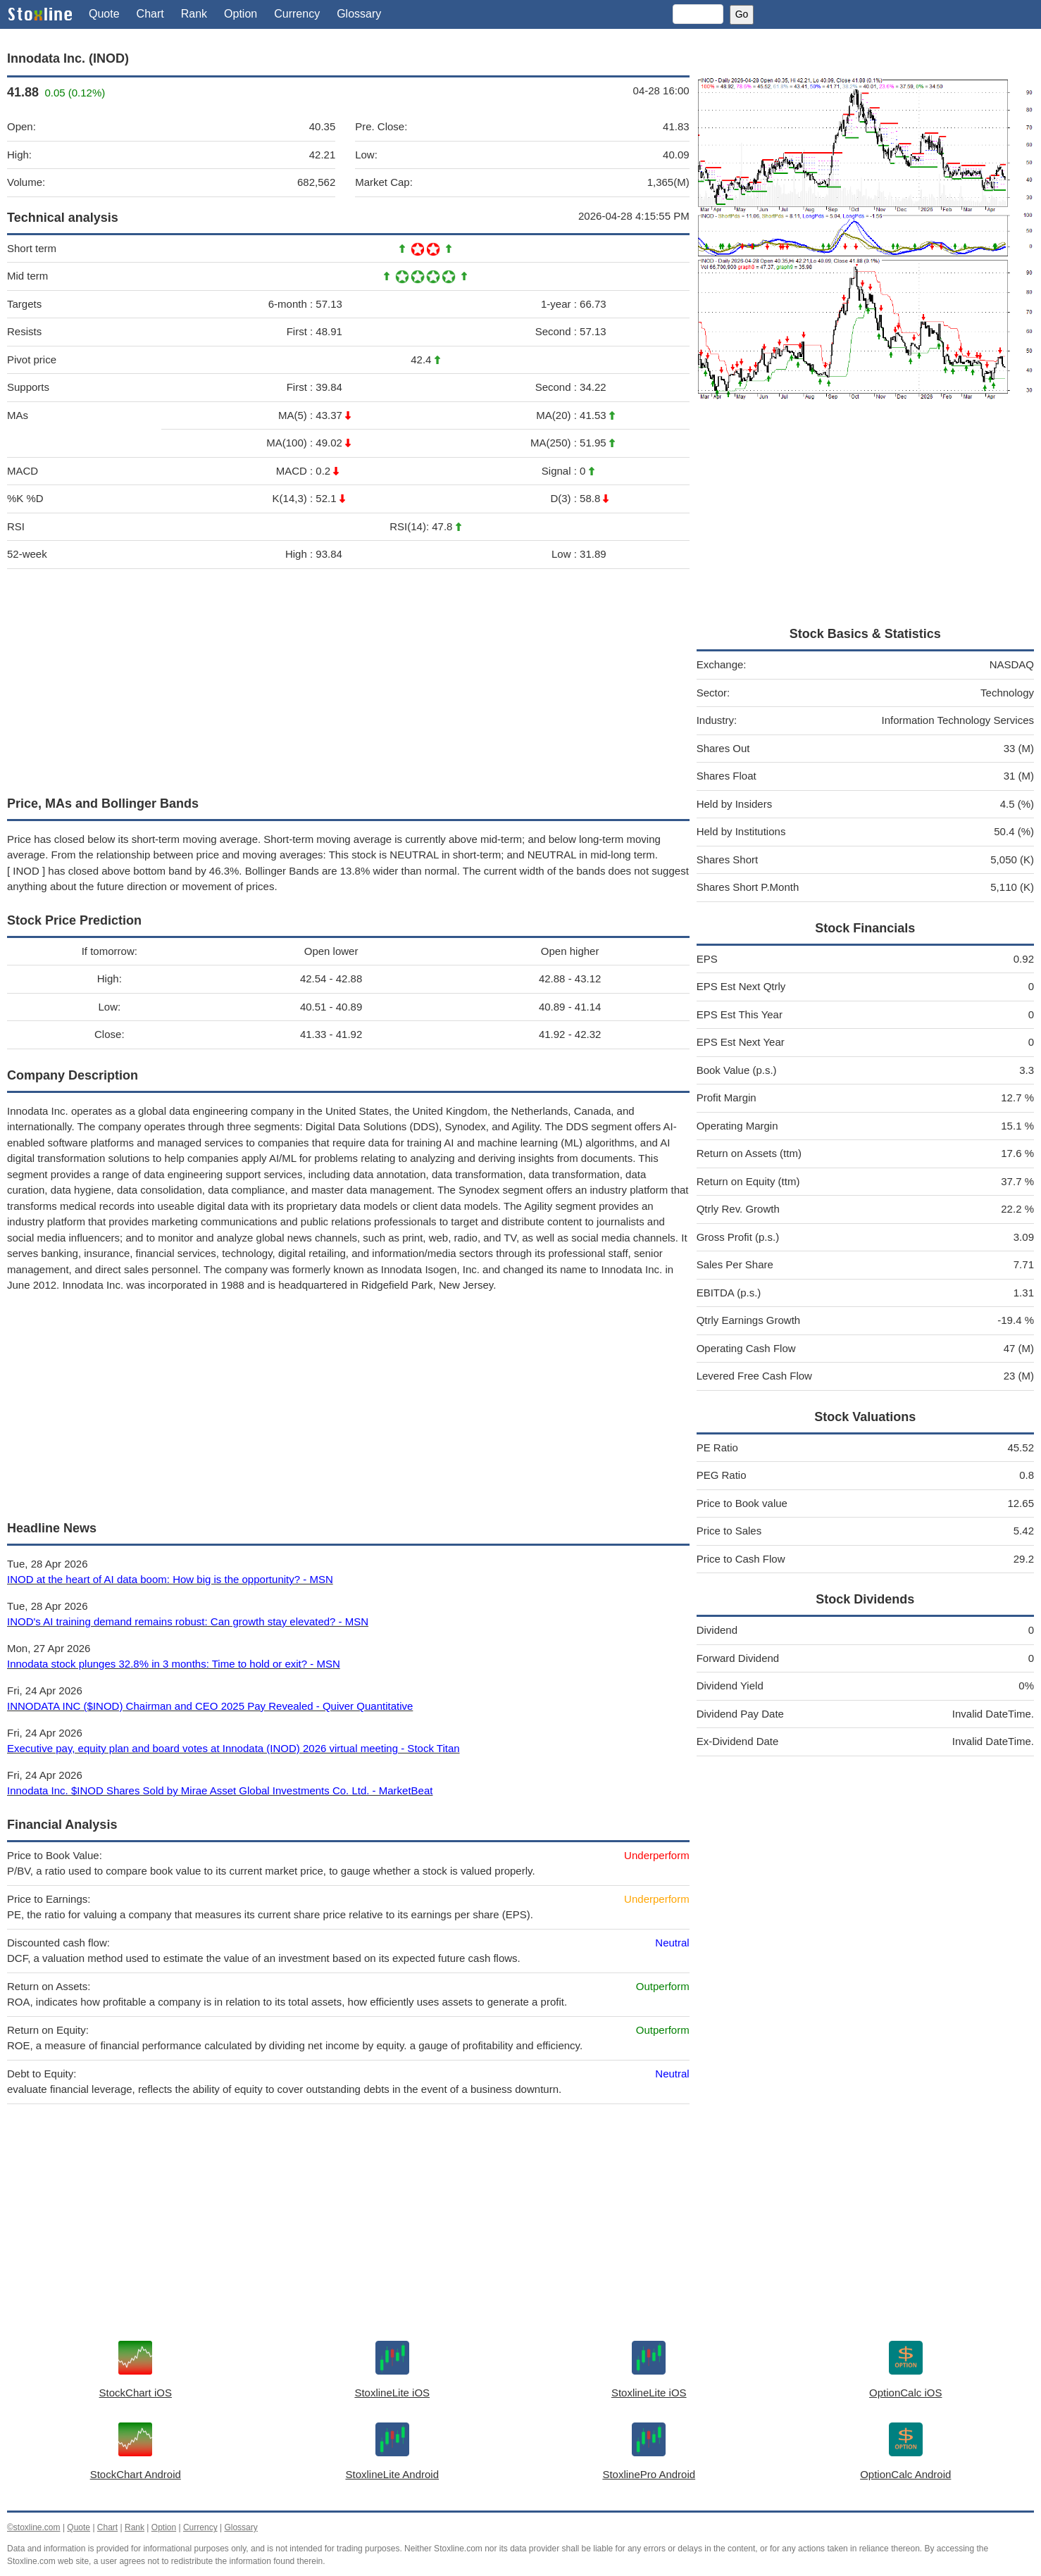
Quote (104, 14)
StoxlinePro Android (648, 2474)
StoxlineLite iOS (392, 2393)
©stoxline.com (34, 2527)
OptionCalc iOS (905, 2393)
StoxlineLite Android (392, 2474)
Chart (150, 14)
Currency (297, 14)
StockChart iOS (135, 2393)
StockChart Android (135, 2474)
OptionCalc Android (905, 2474)
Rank (194, 14)
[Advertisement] (348, 678)
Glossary (359, 14)
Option (240, 14)
